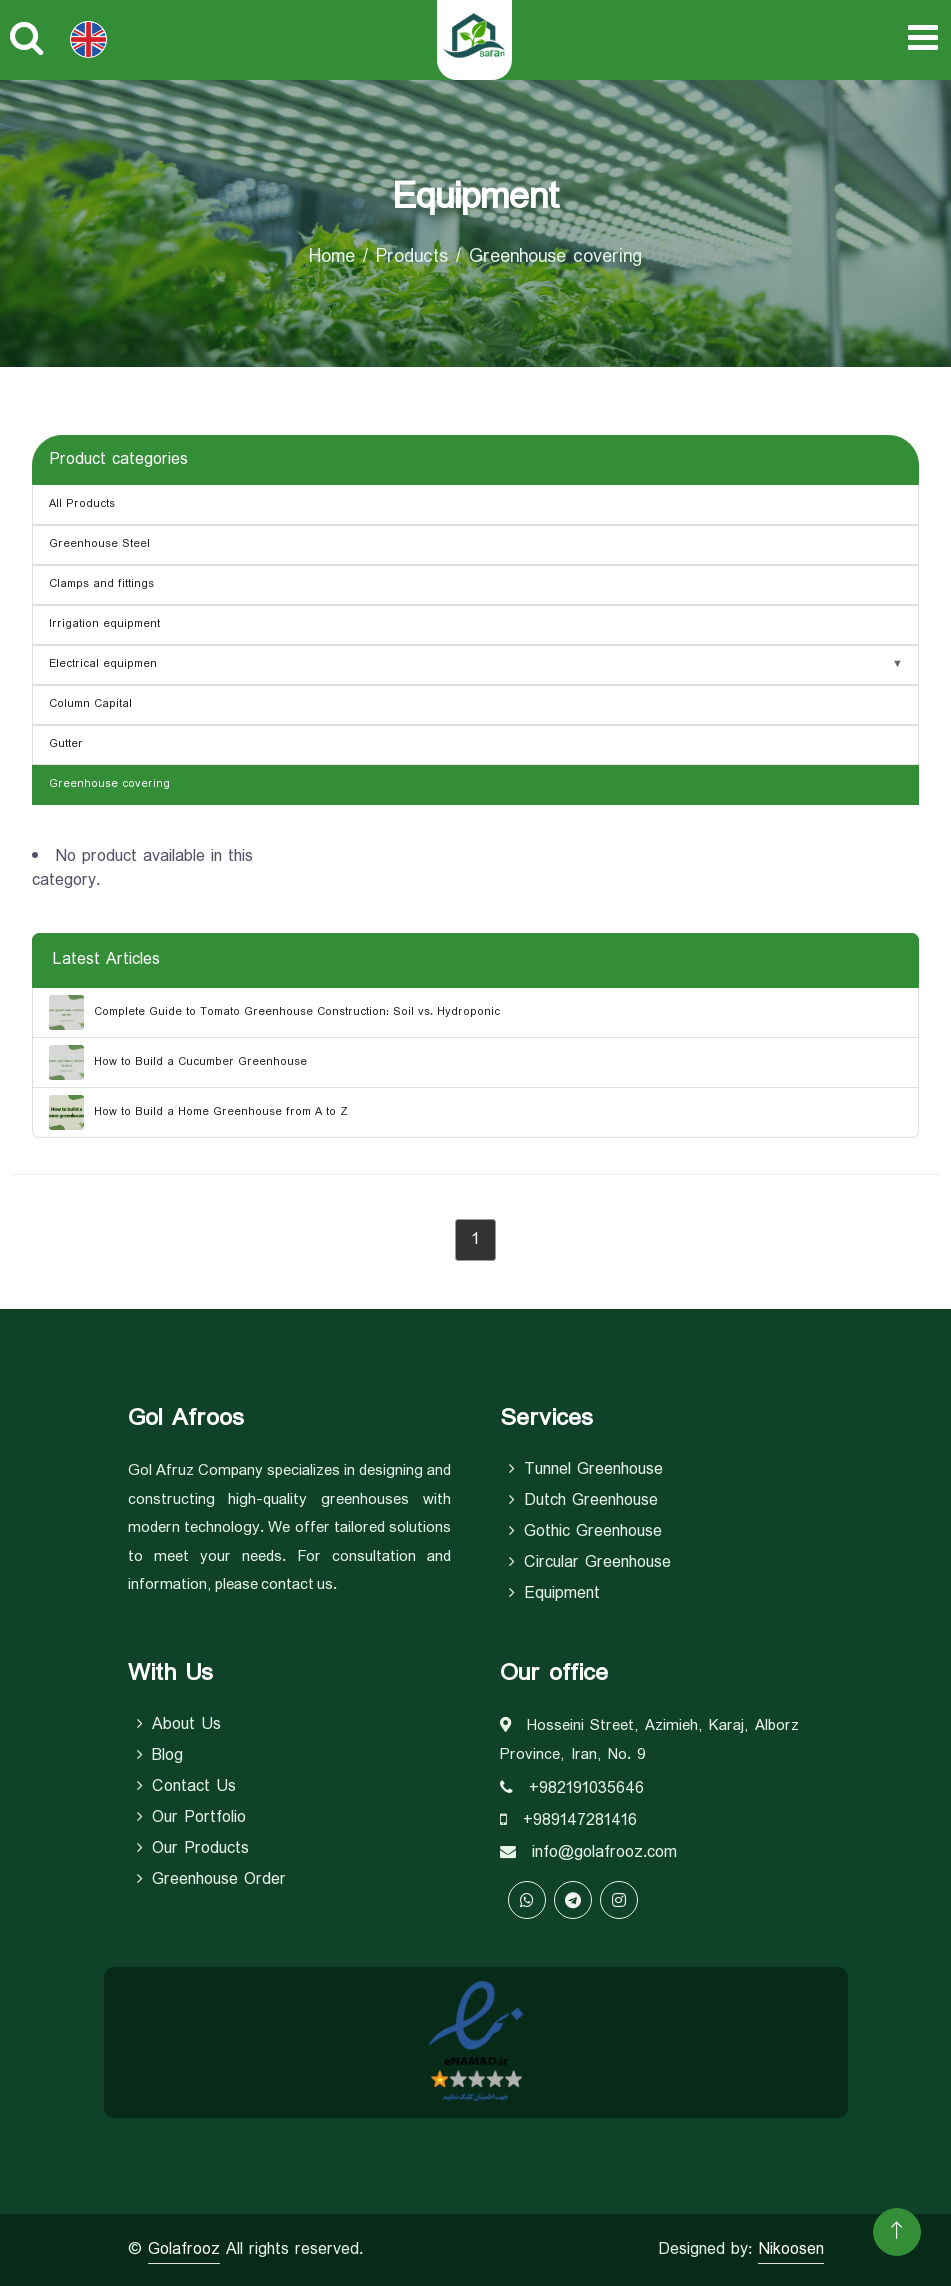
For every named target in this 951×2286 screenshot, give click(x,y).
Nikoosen (791, 2249)
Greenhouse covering (109, 784)
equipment (554, 1594)
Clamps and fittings (101, 584)
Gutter (66, 744)
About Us (179, 1725)
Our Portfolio (191, 1818)
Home (332, 257)
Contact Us (186, 1787)
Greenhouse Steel (99, 544)
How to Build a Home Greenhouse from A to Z (198, 1112)
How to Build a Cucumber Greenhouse (178, 1062)
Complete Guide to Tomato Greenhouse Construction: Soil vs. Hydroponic (274, 1012)
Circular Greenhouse (590, 1563)
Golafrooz (184, 2249)
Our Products (193, 1849)
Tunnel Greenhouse (586, 1470)
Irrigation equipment (104, 624)
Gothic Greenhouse (585, 1532)
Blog (160, 1756)
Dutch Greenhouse (583, 1501)
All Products (82, 504)
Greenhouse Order (211, 1880)
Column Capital (90, 704)
